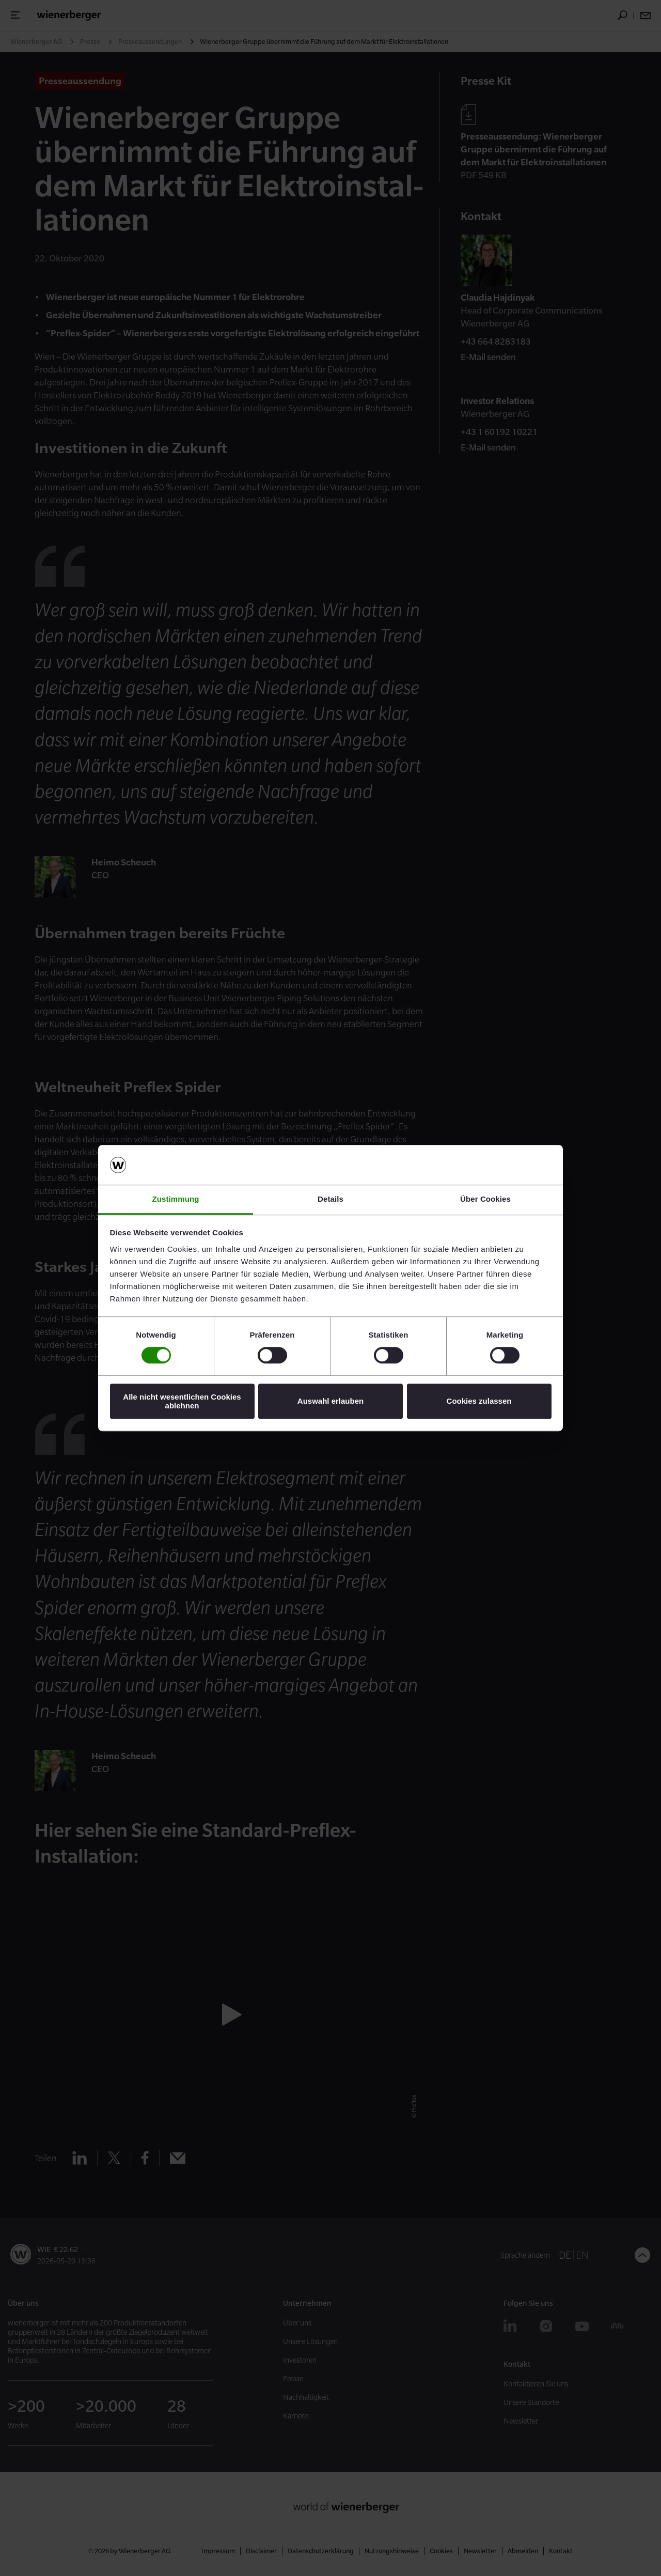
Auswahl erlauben (330, 1400)
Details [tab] (330, 1198)
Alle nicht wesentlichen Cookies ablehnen (182, 1401)
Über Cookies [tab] (485, 1198)
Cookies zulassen (479, 1400)
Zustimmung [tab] (175, 1198)
